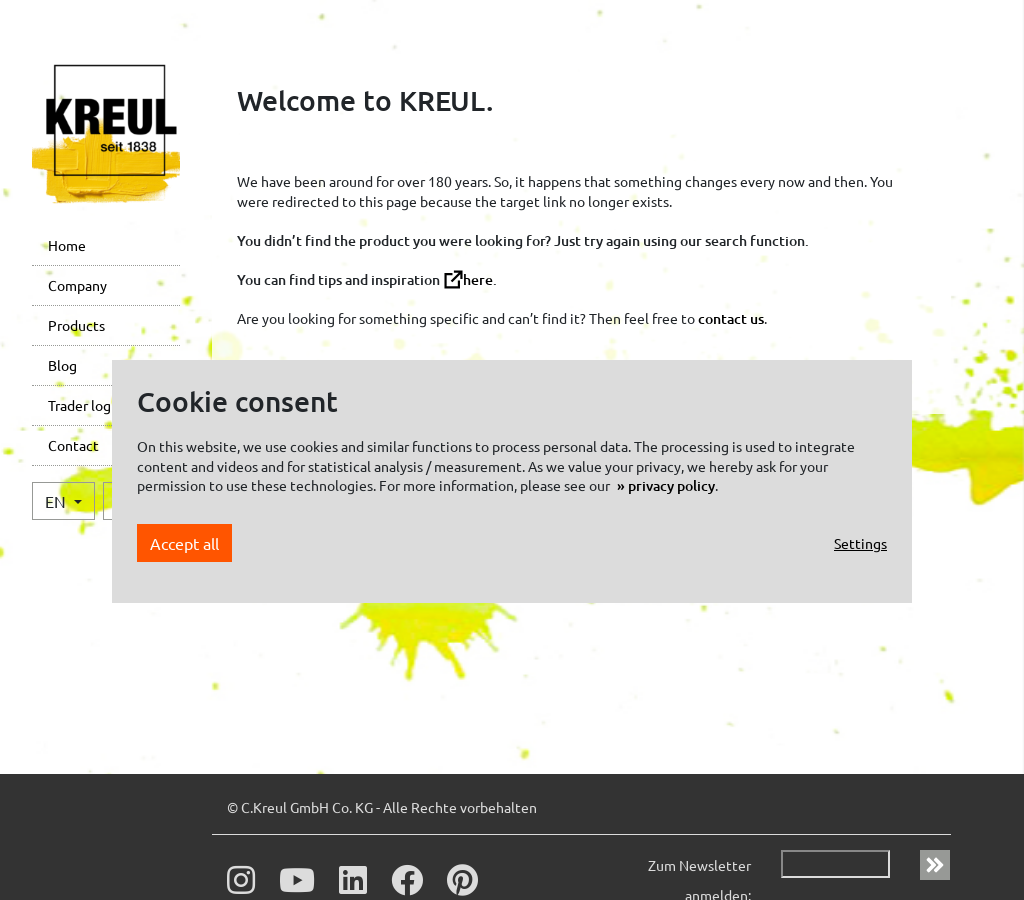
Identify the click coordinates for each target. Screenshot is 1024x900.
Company (77, 285)
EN (57, 501)
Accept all (184, 543)
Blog (62, 365)
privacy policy (671, 485)
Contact (73, 445)
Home (67, 245)
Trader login (85, 405)
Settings (860, 543)
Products (76, 325)
